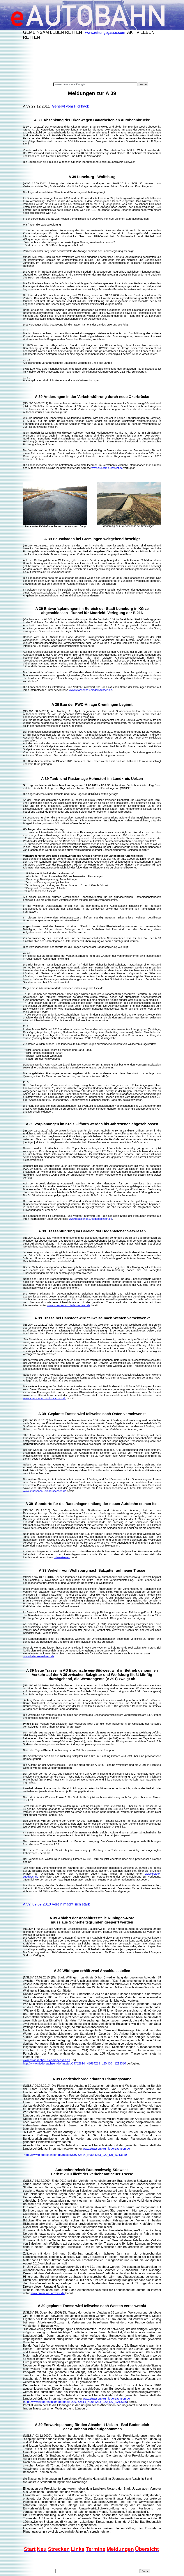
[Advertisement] (90, 57)
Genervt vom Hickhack (70, 106)
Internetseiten (62, 1557)
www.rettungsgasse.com (105, 33)
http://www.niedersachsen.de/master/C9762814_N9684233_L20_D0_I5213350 (75, 2154)
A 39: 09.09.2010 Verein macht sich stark (56, 1904)
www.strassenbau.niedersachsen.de (90, 690)
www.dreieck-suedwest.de (107, 467)
